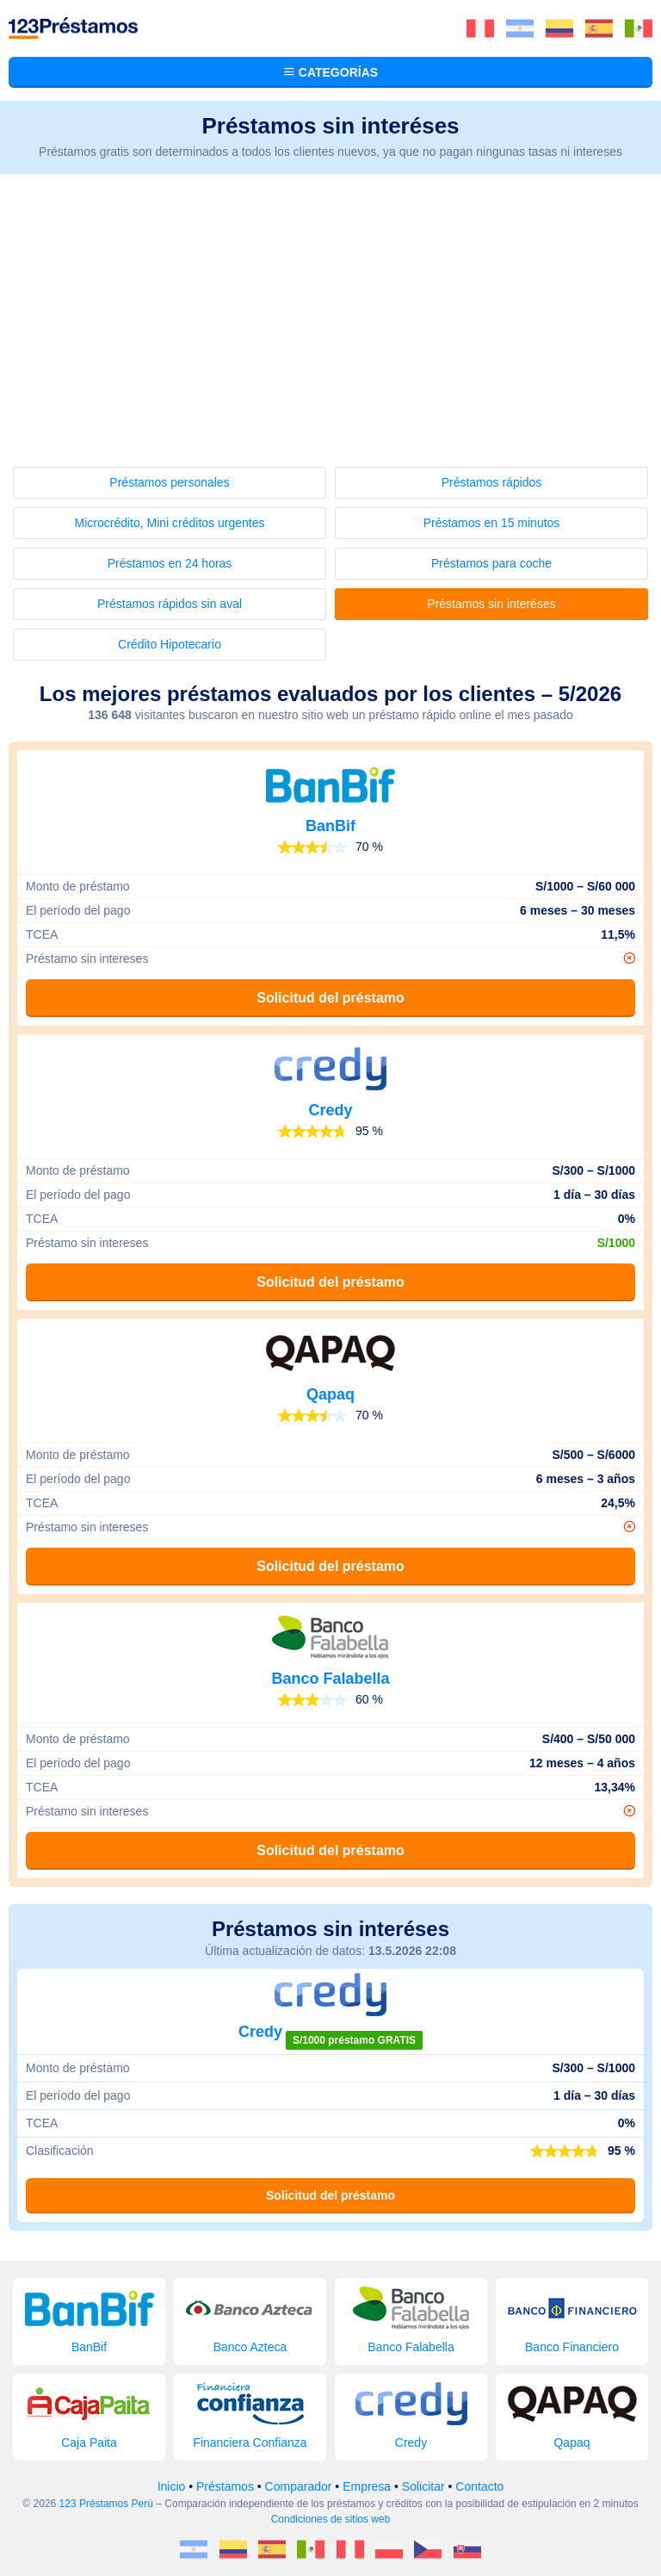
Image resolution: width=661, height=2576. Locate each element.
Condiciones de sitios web (331, 2519)
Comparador (298, 2486)
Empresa (367, 2486)
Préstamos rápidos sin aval (169, 604)
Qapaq (330, 1394)
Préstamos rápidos (492, 482)
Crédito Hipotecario (169, 644)
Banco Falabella (330, 1678)
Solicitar (423, 2486)
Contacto (479, 2486)
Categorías (330, 72)
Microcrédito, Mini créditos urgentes (170, 523)
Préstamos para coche (491, 563)
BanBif (330, 826)
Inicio (172, 2486)
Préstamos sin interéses (491, 604)
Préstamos (225, 2486)
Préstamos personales (169, 482)
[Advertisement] (330, 303)
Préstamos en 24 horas (170, 563)
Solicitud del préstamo (330, 997)
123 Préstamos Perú (106, 2504)
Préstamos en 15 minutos (491, 523)
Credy (330, 1110)
